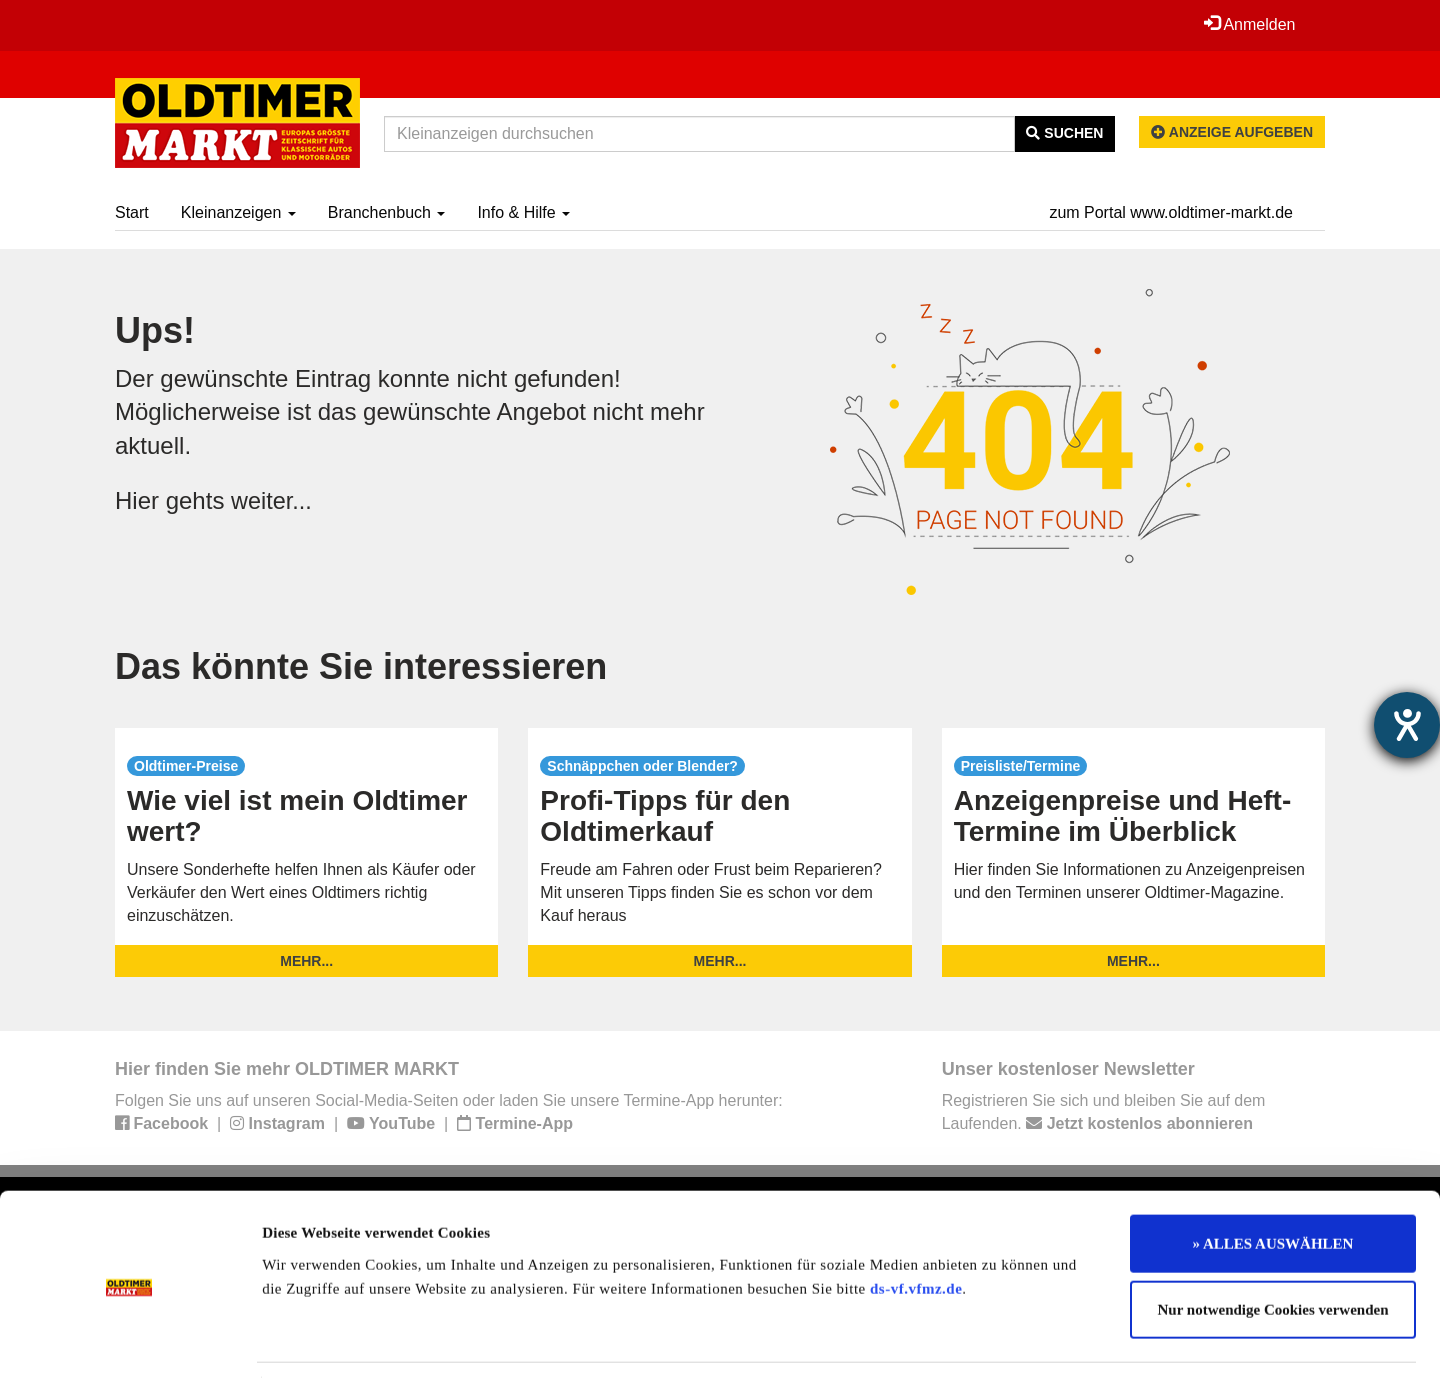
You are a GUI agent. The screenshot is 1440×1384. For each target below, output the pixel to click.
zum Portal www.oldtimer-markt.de (1171, 212)
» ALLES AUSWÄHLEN (1273, 1187)
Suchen (1064, 133)
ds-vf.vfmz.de (916, 1231)
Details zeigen (1032, 1345)
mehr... (306, 961)
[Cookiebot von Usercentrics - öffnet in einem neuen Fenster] (129, 1345)
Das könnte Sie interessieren (361, 666)
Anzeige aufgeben (1232, 132)
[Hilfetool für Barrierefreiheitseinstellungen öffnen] (1407, 725)
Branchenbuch (387, 212)
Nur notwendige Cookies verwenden (1273, 1253)
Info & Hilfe (523, 212)
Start (132, 212)
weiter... (272, 500)
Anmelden (1249, 24)
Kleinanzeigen (238, 212)
